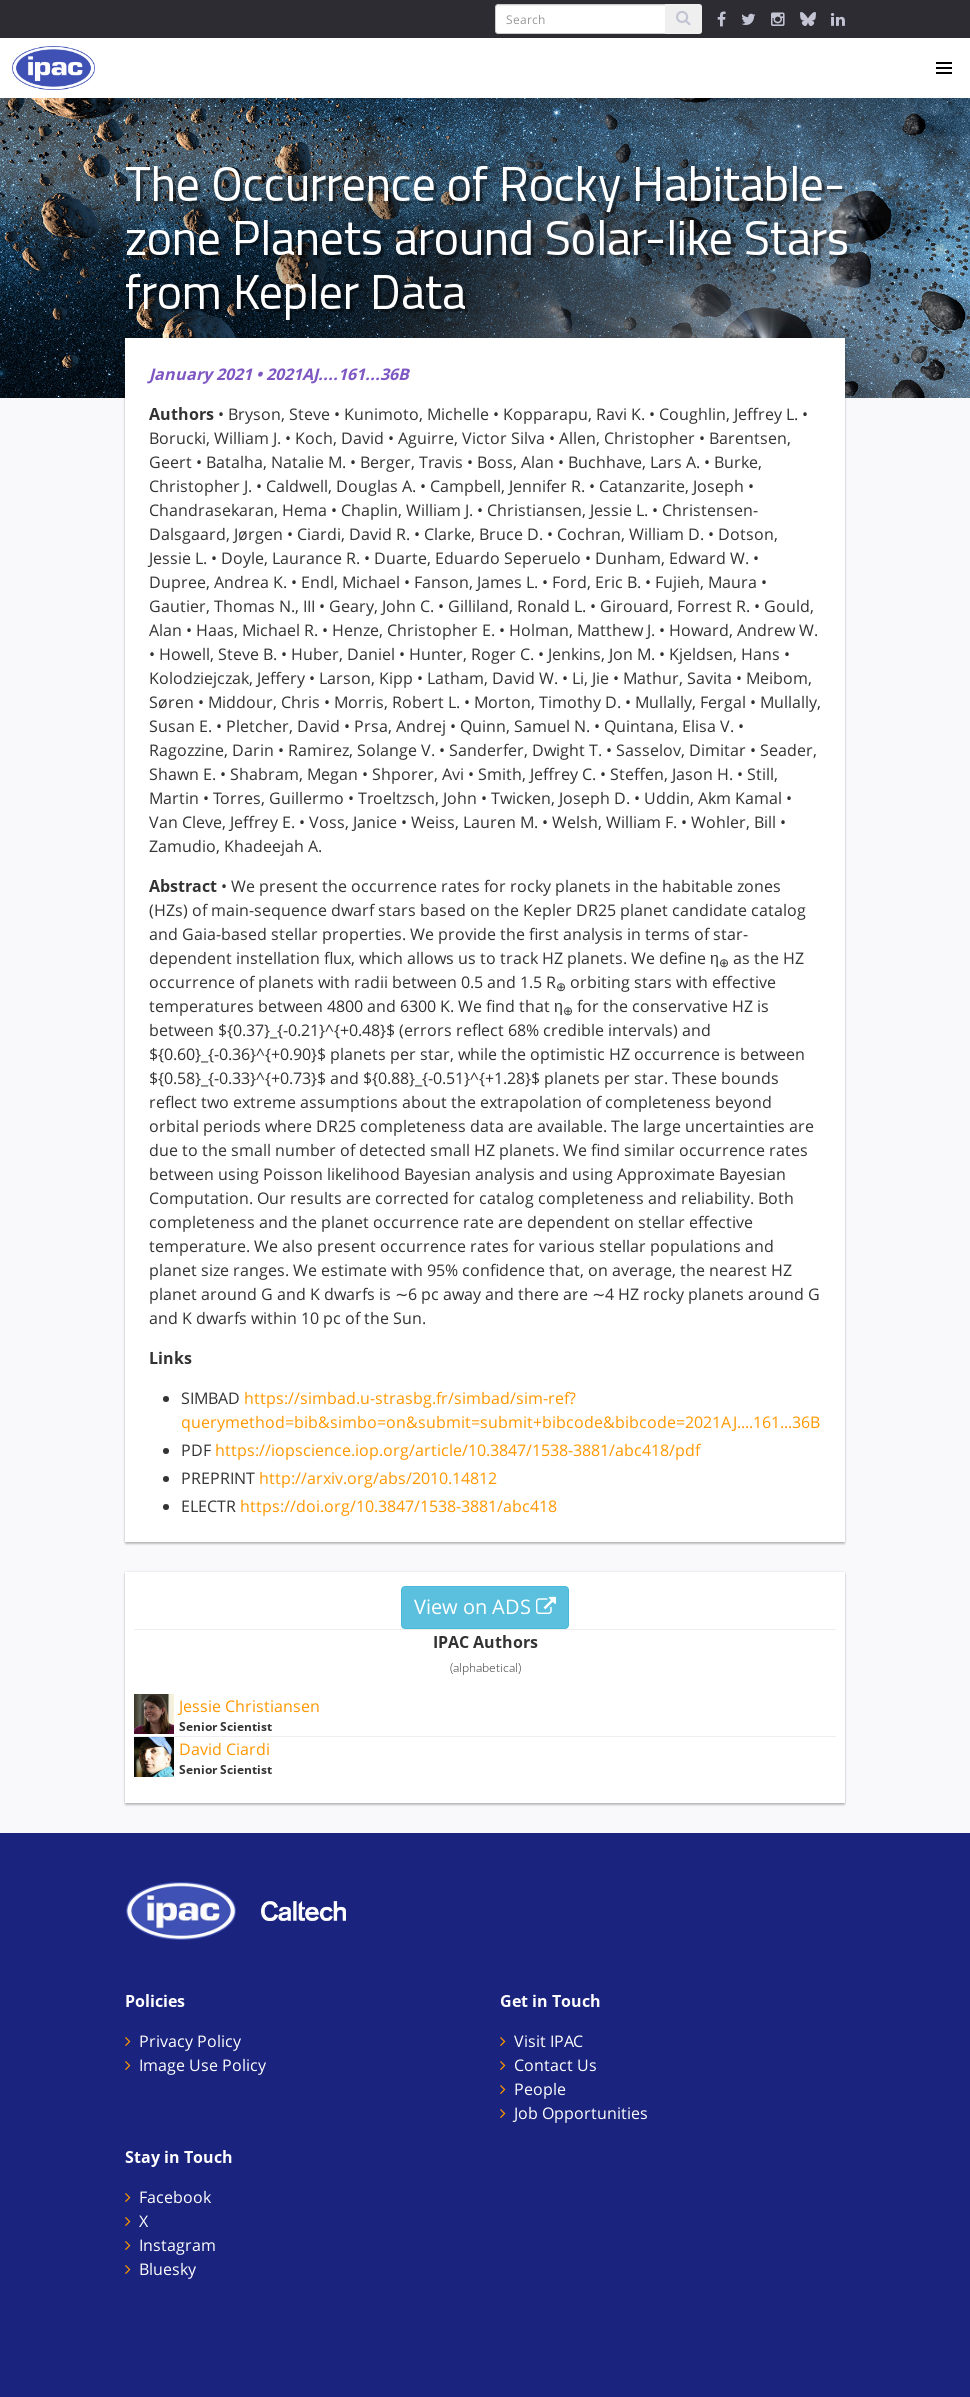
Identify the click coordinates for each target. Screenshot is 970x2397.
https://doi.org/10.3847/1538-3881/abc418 (398, 1506)
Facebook (175, 2197)
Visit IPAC (548, 2041)
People (540, 2089)
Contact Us (555, 2065)
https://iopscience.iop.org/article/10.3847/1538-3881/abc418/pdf (457, 1450)
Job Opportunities (581, 2113)
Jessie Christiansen (249, 1706)
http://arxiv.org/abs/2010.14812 (378, 1478)
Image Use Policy (202, 2065)
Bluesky (167, 2269)
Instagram (177, 2245)
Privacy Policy (190, 2041)
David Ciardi (224, 1749)
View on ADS (485, 1606)
